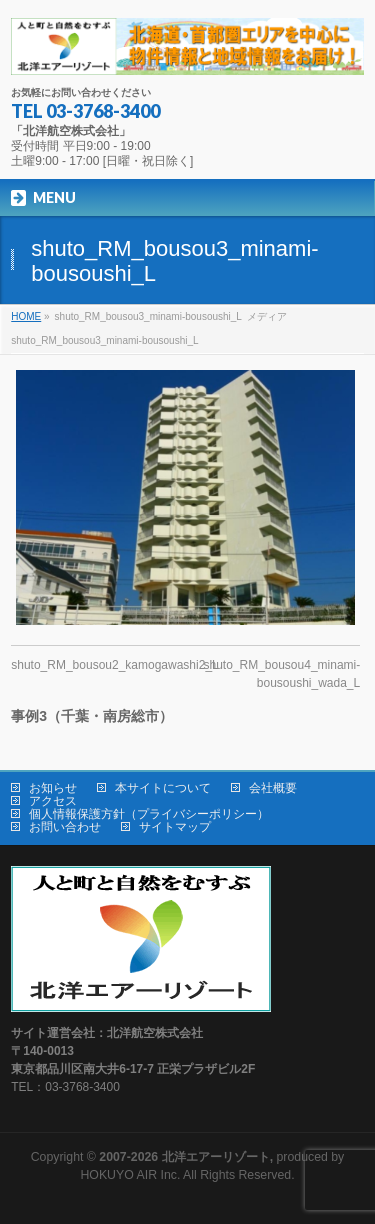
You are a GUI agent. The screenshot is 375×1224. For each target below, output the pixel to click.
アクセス (53, 801)
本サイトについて (163, 788)
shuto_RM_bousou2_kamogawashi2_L (114, 665)
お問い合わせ (65, 827)
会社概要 (273, 788)
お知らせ (53, 788)
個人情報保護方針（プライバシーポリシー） (149, 814)
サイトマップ (175, 827)
